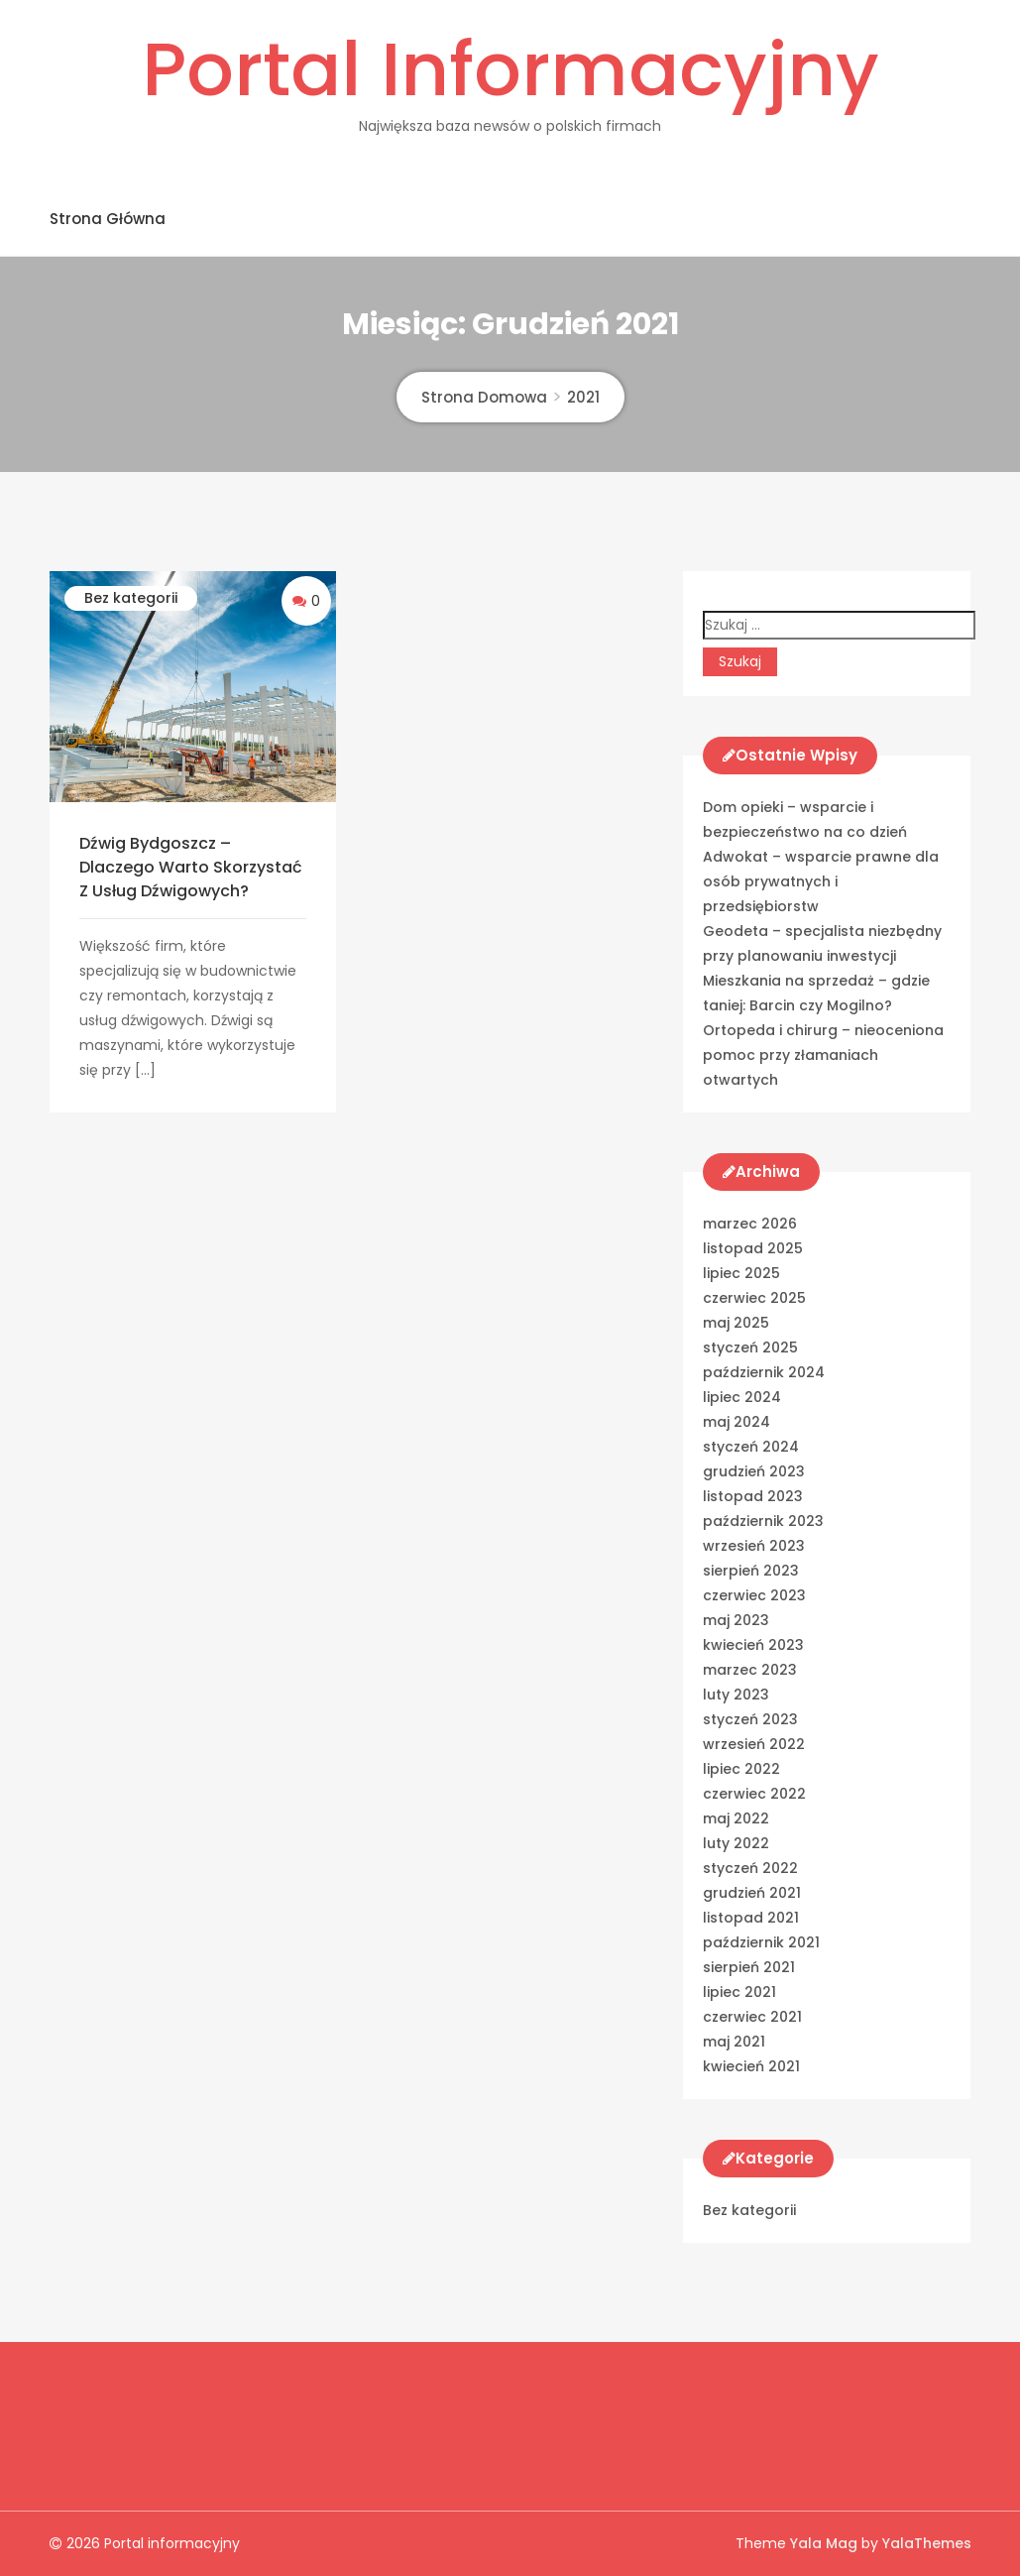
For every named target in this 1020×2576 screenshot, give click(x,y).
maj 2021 (734, 2041)
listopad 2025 (753, 1248)
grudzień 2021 (752, 1893)
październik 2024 (764, 1372)
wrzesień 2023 (754, 1546)
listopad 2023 (753, 1496)
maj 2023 (736, 1620)
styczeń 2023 (750, 1719)
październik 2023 (763, 1521)
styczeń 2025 (750, 1347)
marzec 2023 (750, 1670)
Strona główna (108, 218)
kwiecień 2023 (753, 1645)
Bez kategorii (130, 598)
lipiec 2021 (739, 1992)
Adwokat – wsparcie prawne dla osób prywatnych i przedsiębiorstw (821, 881)
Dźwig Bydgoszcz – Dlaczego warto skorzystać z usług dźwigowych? (190, 867)
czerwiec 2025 (754, 1298)
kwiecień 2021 (751, 2066)
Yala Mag (825, 2543)
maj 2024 (736, 1422)
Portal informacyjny (510, 69)
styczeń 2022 (750, 1868)
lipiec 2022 (741, 1769)
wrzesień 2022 (754, 1744)
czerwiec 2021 (752, 2017)
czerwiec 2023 (754, 1595)
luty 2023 (736, 1694)
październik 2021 (761, 1942)
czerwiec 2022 (754, 1794)
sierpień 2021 (749, 1967)
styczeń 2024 (751, 1447)
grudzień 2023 (754, 1471)
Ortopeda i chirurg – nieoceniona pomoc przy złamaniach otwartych (823, 1055)
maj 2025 (736, 1323)
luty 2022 (736, 1843)
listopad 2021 (751, 1918)
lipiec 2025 (741, 1273)
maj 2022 (736, 1818)
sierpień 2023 (751, 1571)
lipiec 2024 (742, 1397)
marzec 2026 (750, 1223)
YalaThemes (926, 2543)
